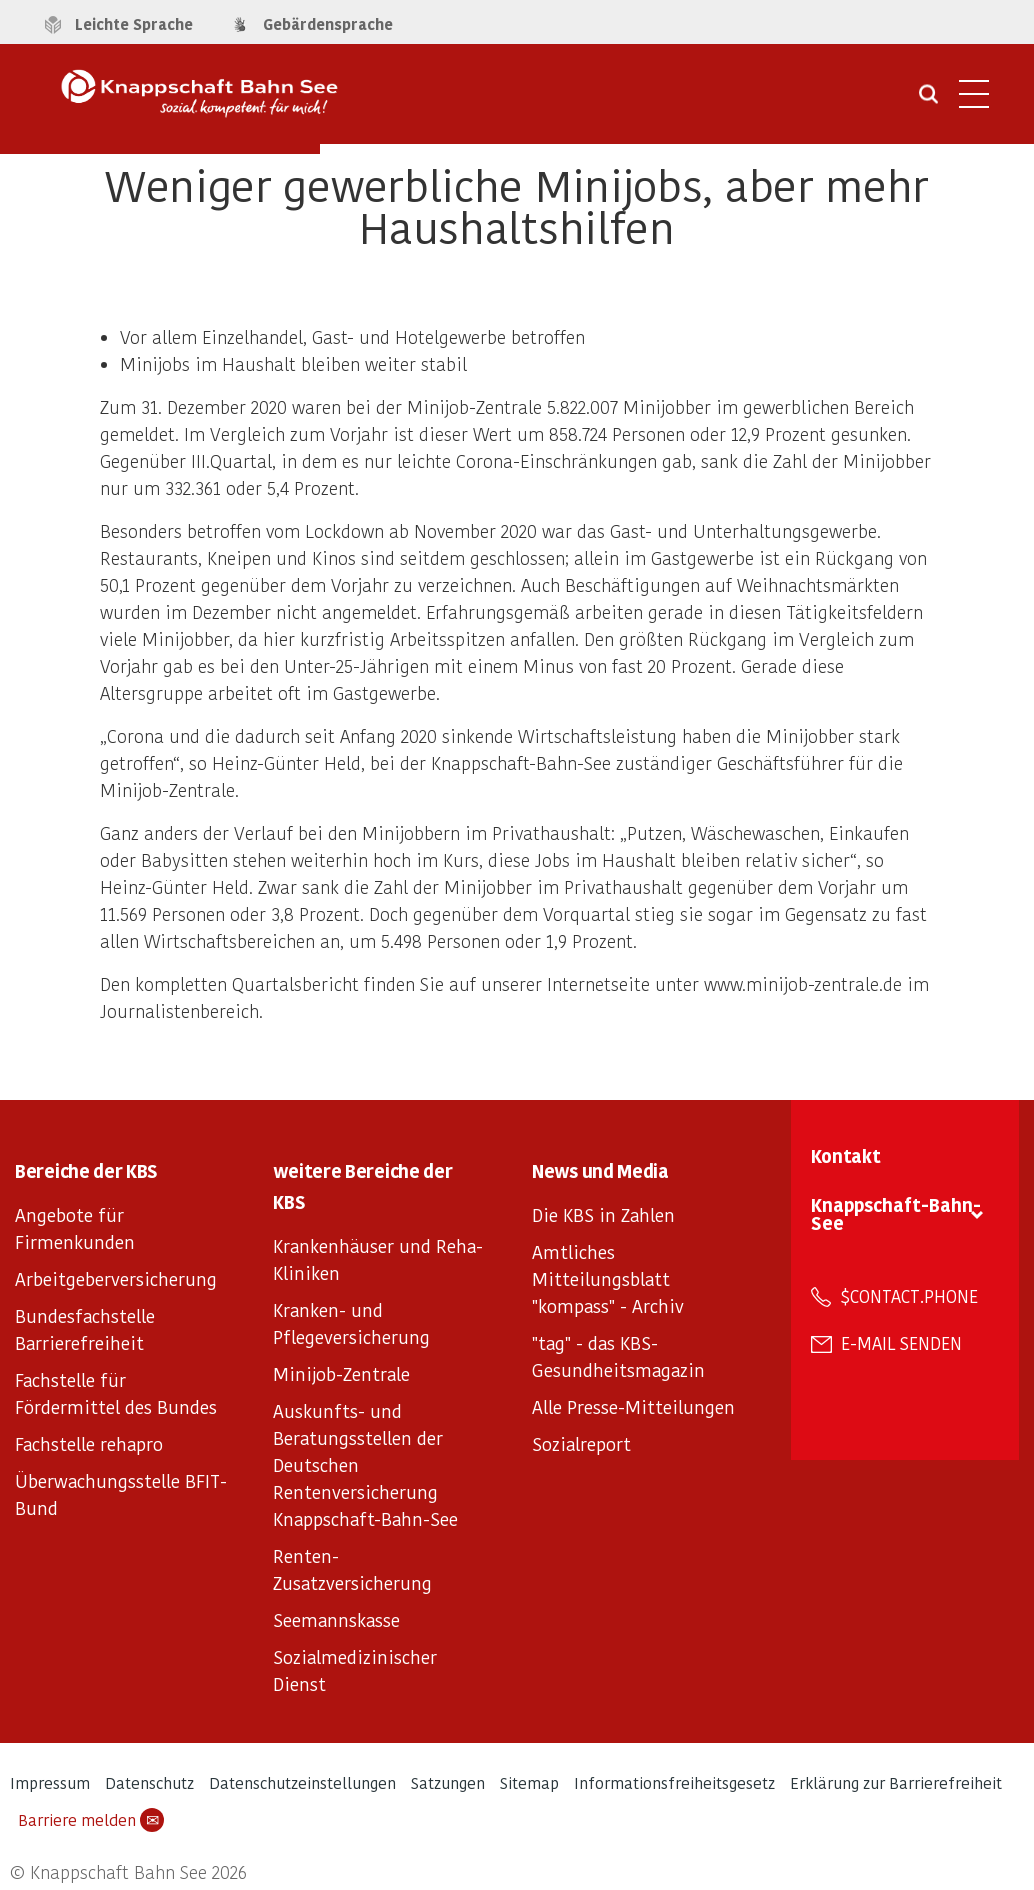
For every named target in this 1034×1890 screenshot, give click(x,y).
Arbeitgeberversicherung (116, 1278)
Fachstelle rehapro (89, 1443)
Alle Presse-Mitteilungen (633, 1406)
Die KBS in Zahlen (603, 1214)
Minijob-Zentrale (341, 1373)
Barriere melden (91, 1820)
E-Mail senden (901, 1343)
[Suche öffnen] (928, 101)
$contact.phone (909, 1296)
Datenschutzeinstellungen (302, 1782)
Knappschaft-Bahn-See (896, 1213)
